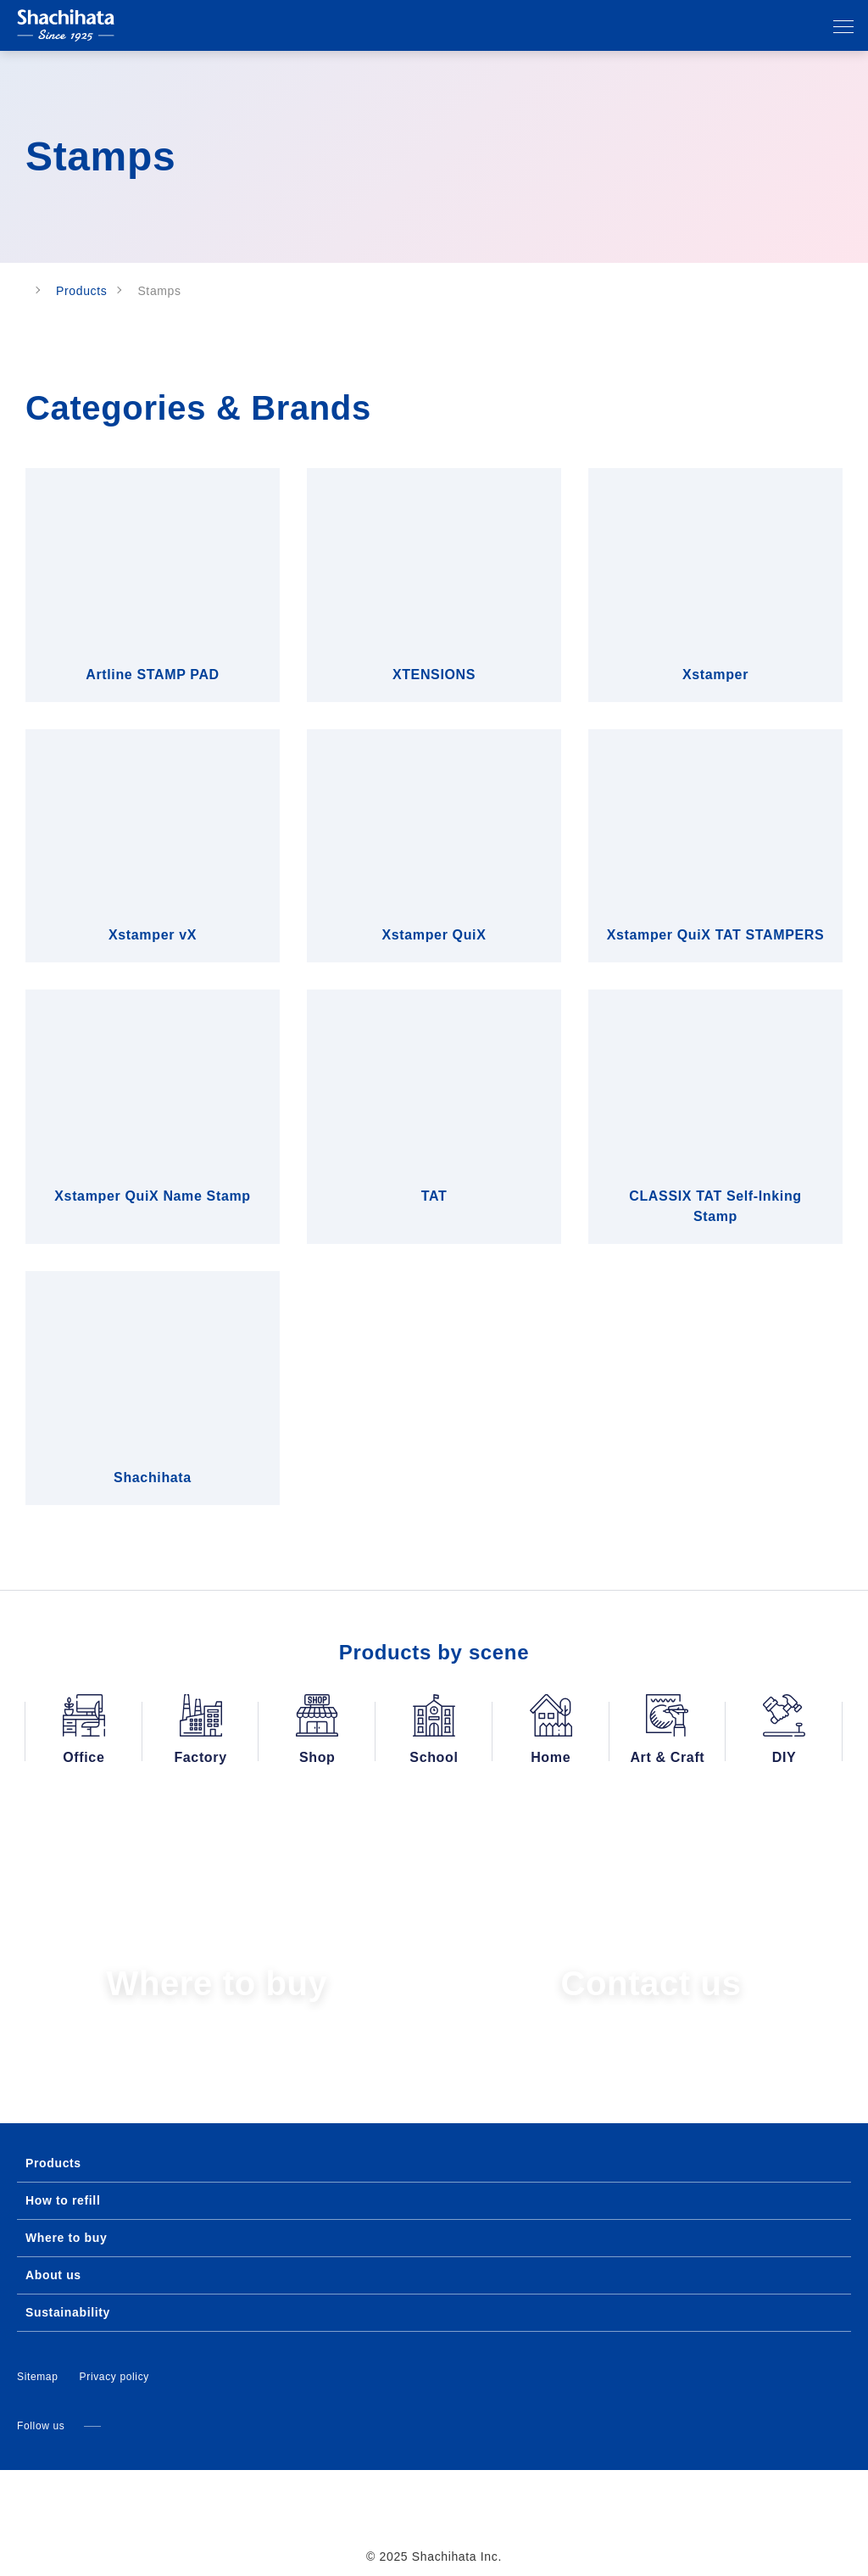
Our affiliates (776, 26)
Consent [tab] (180, 1160)
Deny (186, 1454)
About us (52, 2254)
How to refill (62, 2180)
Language (743, 26)
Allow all (682, 1454)
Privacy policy (115, 2356)
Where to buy (64, 2217)
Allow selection (433, 1454)
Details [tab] (434, 1160)
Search (809, 26)
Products (94, 291)
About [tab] (688, 1160)
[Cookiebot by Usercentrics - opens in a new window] (728, 1111)
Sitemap (37, 2356)
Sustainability (67, 2292)
